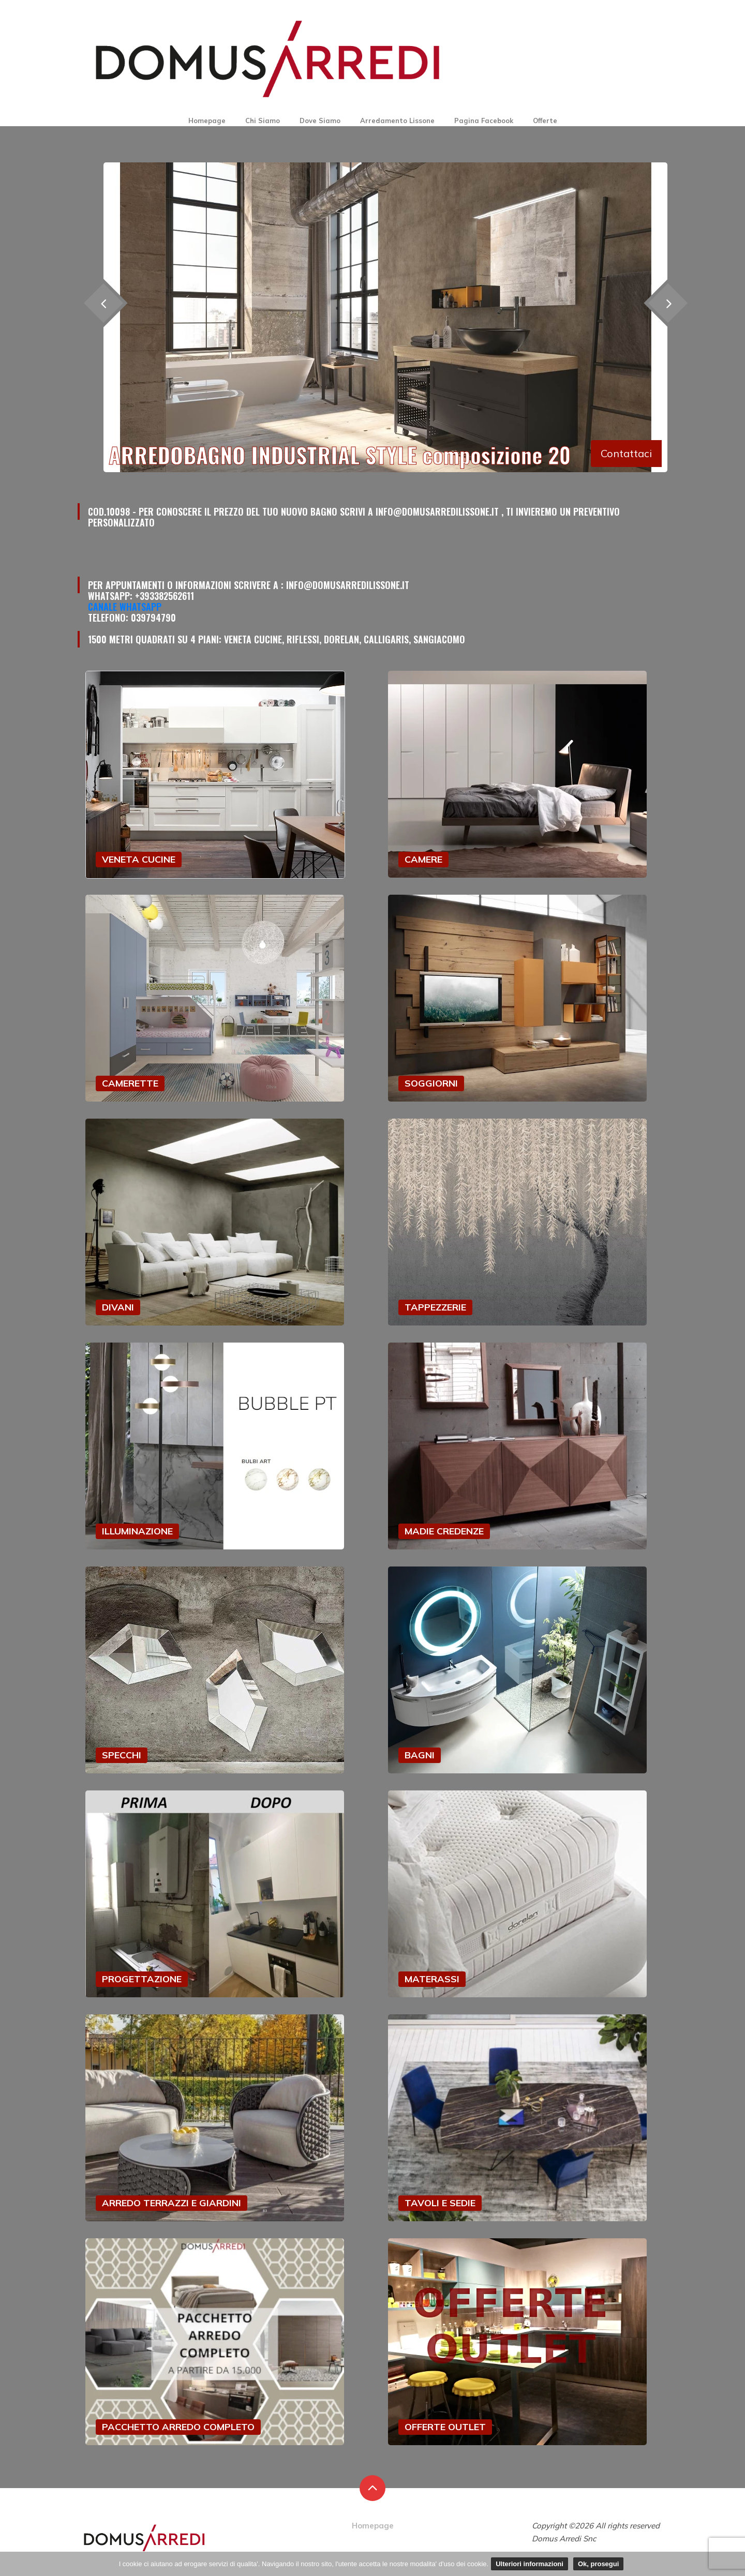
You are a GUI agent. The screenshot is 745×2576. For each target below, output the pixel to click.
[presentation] (668, 303)
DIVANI (118, 1307)
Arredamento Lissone (397, 120)
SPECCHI (121, 1755)
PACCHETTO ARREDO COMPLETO (178, 2427)
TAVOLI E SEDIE (440, 2203)
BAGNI (420, 1755)
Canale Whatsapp (124, 606)
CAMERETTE (130, 1083)
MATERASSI (432, 1979)
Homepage (207, 120)
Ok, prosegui (598, 2564)
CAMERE (423, 859)
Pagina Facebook (483, 120)
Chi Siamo (262, 120)
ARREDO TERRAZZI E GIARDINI (171, 2203)
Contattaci (626, 453)
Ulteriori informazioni (529, 2564)
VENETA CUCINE (138, 859)
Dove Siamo (320, 120)
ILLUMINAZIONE (137, 1531)
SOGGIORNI (431, 1083)
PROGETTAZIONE (142, 1979)
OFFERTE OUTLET (445, 2427)
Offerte (545, 120)
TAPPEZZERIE (435, 1307)
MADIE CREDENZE (444, 1531)
